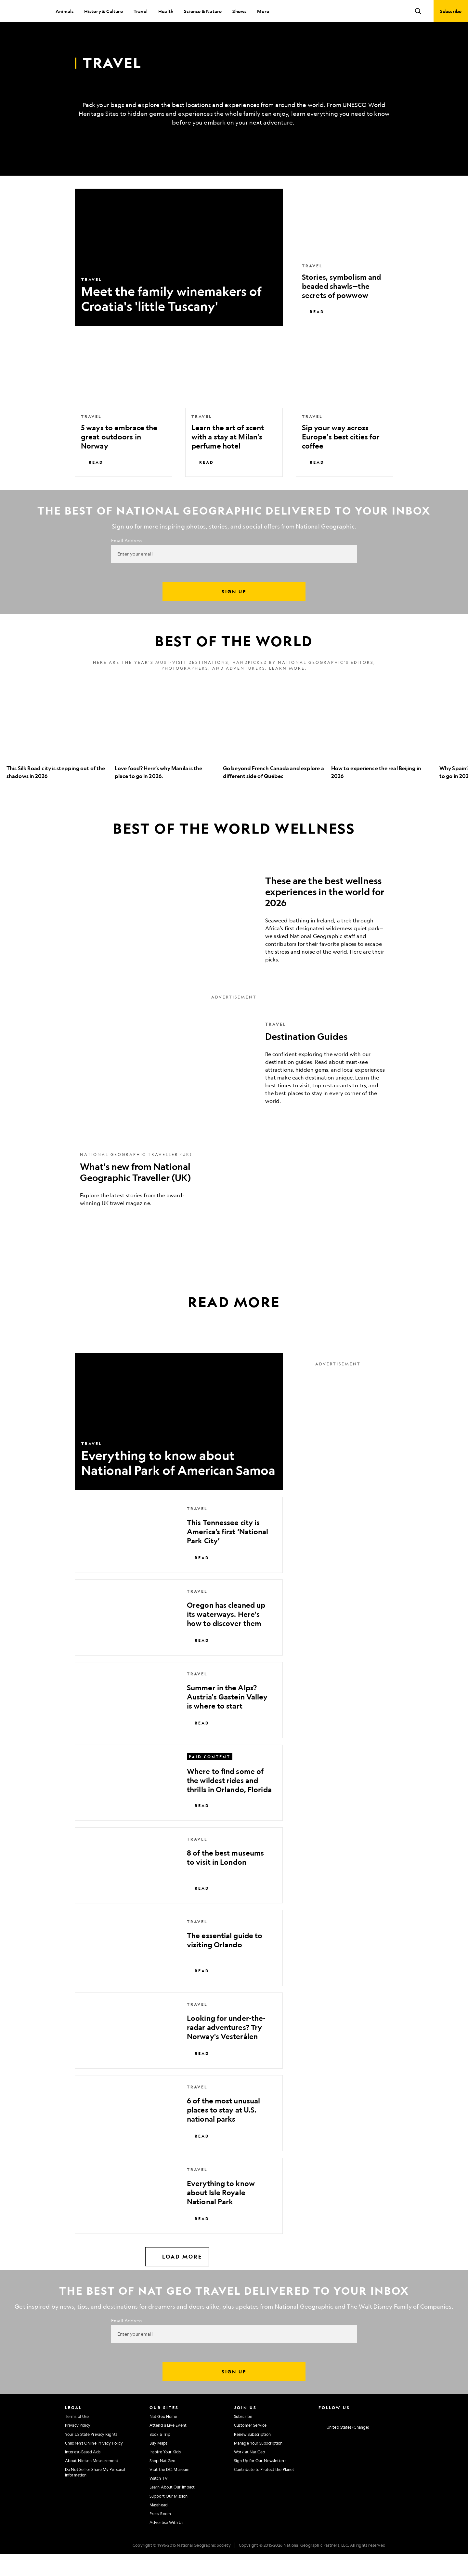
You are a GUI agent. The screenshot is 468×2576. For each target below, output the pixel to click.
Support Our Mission (169, 2518)
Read (313, 334)
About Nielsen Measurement (92, 2482)
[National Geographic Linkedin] (372, 2438)
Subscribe (243, 2438)
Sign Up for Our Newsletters (260, 2482)
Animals (64, 11)
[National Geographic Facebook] (334, 2438)
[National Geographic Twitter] (346, 2438)
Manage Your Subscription (258, 2465)
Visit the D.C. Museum (169, 2491)
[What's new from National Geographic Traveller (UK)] (234, 1201)
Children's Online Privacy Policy (94, 2465)
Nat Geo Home (163, 2438)
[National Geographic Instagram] (321, 2438)
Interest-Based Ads (82, 2473)
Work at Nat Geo (249, 2473)
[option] (57, 757)
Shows (239, 11)
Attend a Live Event (168, 2447)
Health (165, 11)
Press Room (160, 2535)
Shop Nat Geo (162, 2482)
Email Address (126, 562)
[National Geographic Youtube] (359, 2438)
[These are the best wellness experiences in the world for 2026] (234, 939)
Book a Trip (160, 2456)
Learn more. (288, 690)
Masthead (159, 2526)
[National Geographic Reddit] (397, 2438)
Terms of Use (77, 2438)
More (263, 11)
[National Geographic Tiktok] (385, 2438)
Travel (141, 11)
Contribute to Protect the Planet (264, 2491)
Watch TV (159, 2500)
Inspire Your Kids (165, 2473)
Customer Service (250, 2447)
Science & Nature (203, 11)
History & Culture (103, 11)
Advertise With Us (166, 2544)
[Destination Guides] (234, 1085)
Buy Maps (158, 2465)
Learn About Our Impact (172, 2509)
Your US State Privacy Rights (91, 2456)
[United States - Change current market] (343, 2449)
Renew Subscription (252, 2456)
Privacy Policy (77, 2447)
